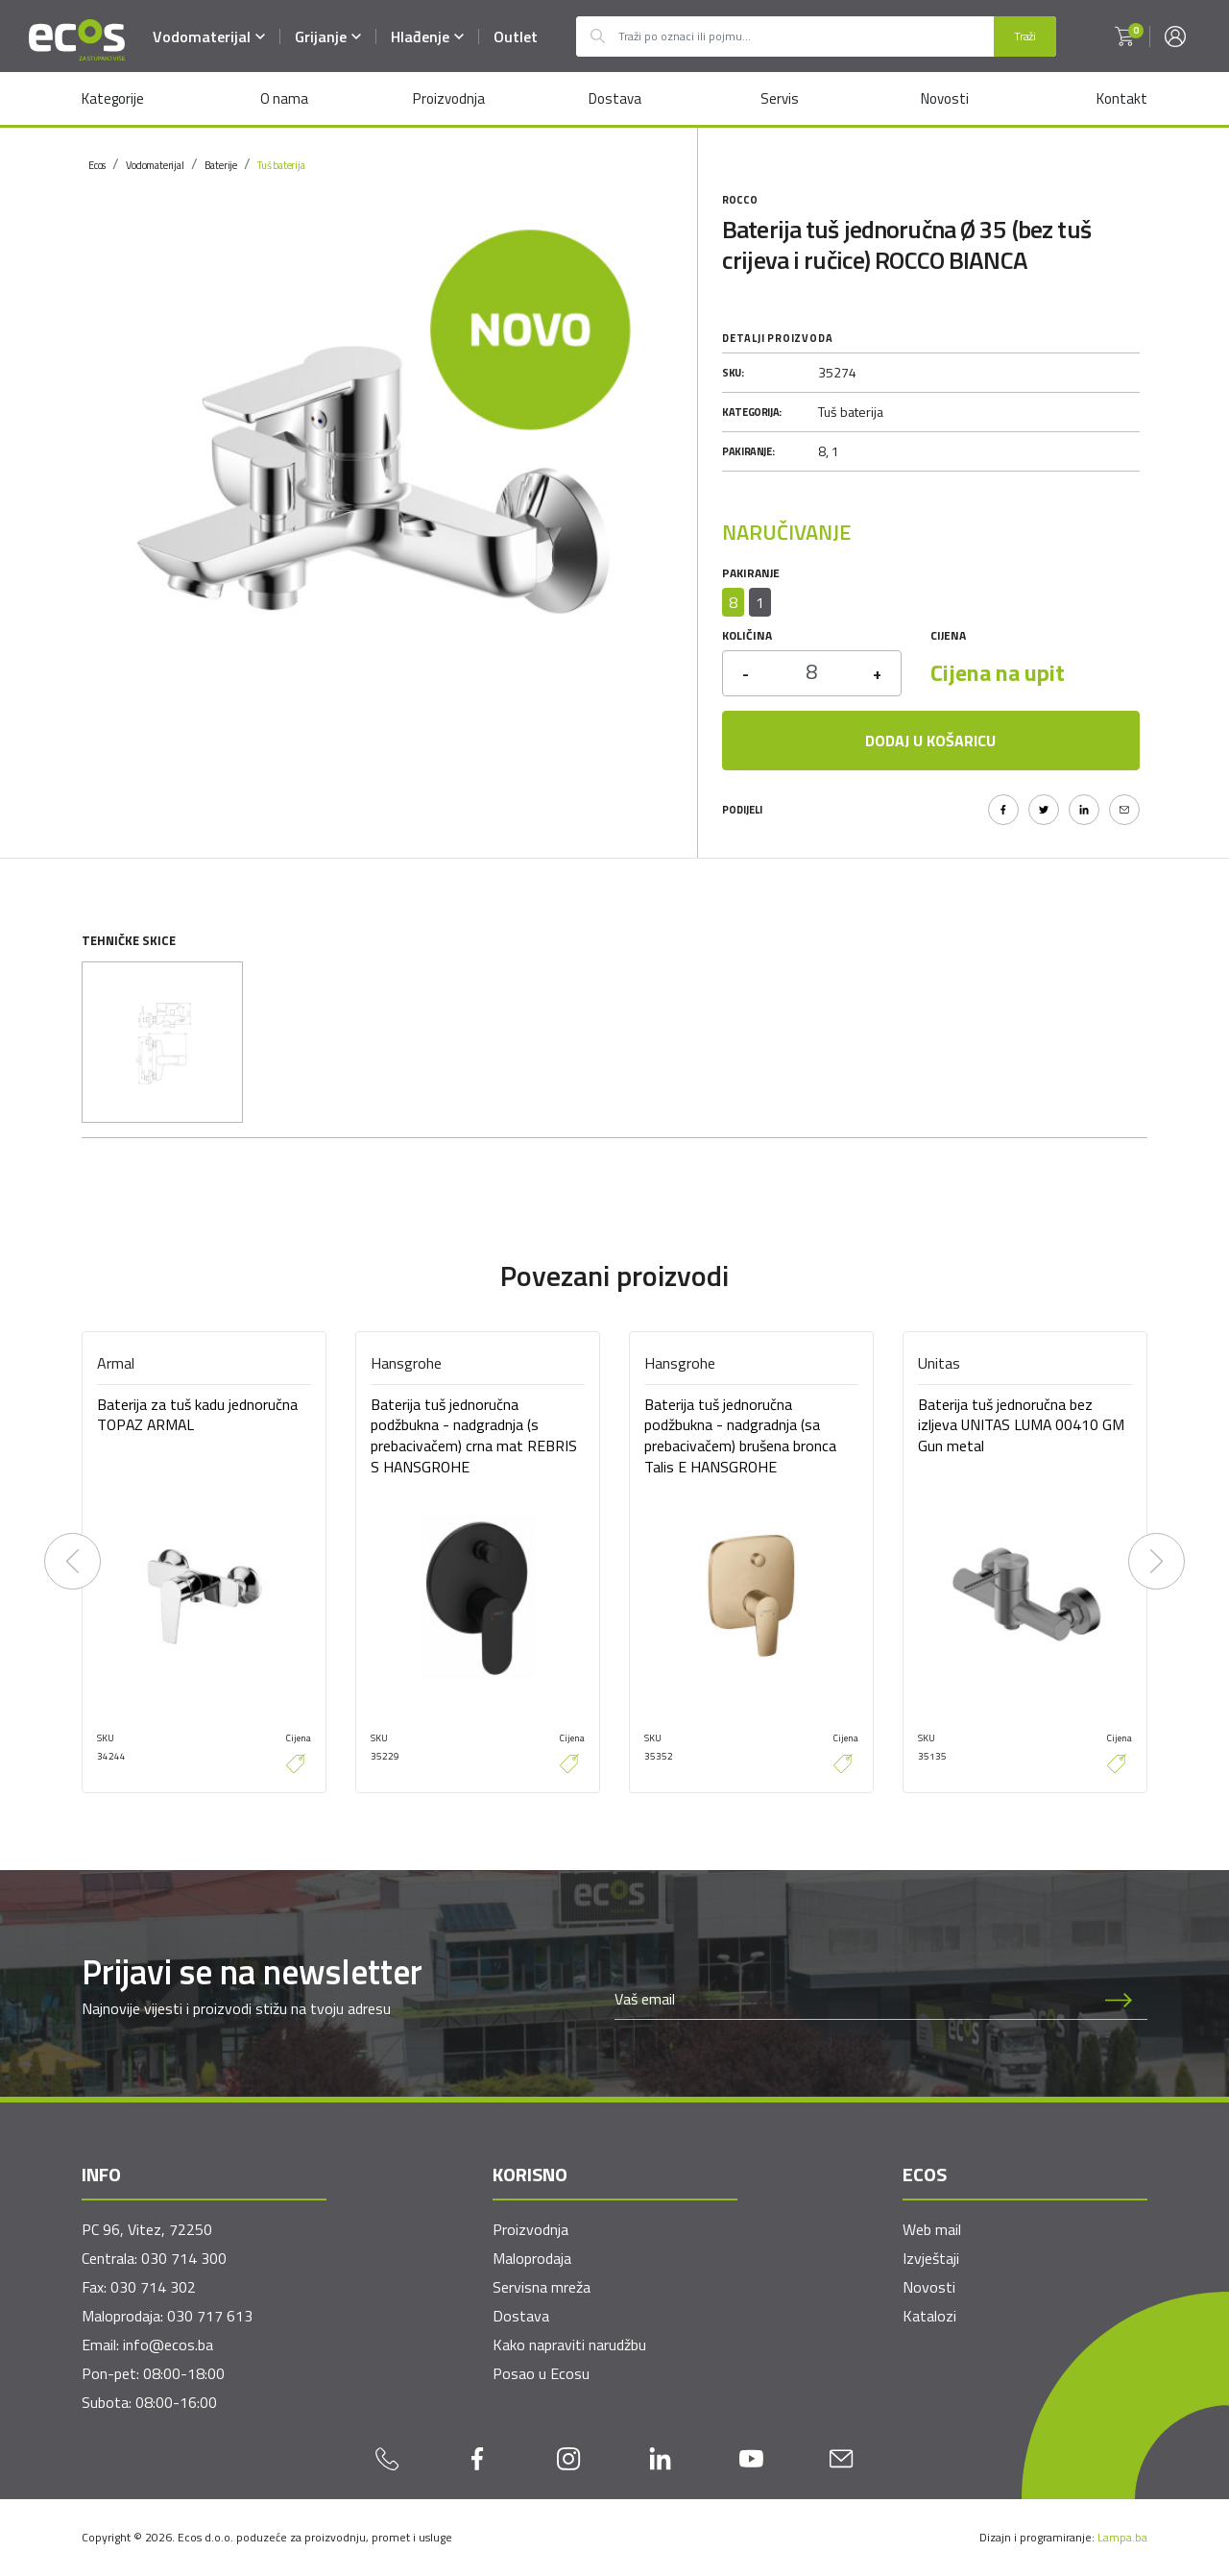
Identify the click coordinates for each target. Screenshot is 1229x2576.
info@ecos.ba (168, 2344)
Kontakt (1121, 98)
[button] (1124, 36)
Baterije (221, 165)
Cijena (948, 635)
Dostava (614, 98)
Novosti (945, 98)
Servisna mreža (541, 2286)
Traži (1025, 36)
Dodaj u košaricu (930, 740)
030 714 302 (153, 2286)
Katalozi (929, 2315)
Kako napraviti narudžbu (569, 2344)
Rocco (740, 199)
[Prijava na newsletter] (1118, 2000)
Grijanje (329, 36)
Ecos (97, 165)
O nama (283, 98)
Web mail (932, 2229)
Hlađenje (428, 36)
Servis (779, 98)
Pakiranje (751, 573)
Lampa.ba (1122, 2537)
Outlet (516, 36)
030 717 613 (210, 2315)
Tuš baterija (281, 165)
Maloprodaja (532, 2258)
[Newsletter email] (852, 2000)
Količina (747, 635)
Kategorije (113, 98)
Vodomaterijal (210, 36)
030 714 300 (184, 2258)
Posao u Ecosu (541, 2373)
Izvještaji (931, 2258)
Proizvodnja (448, 98)
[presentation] (72, 1562)
